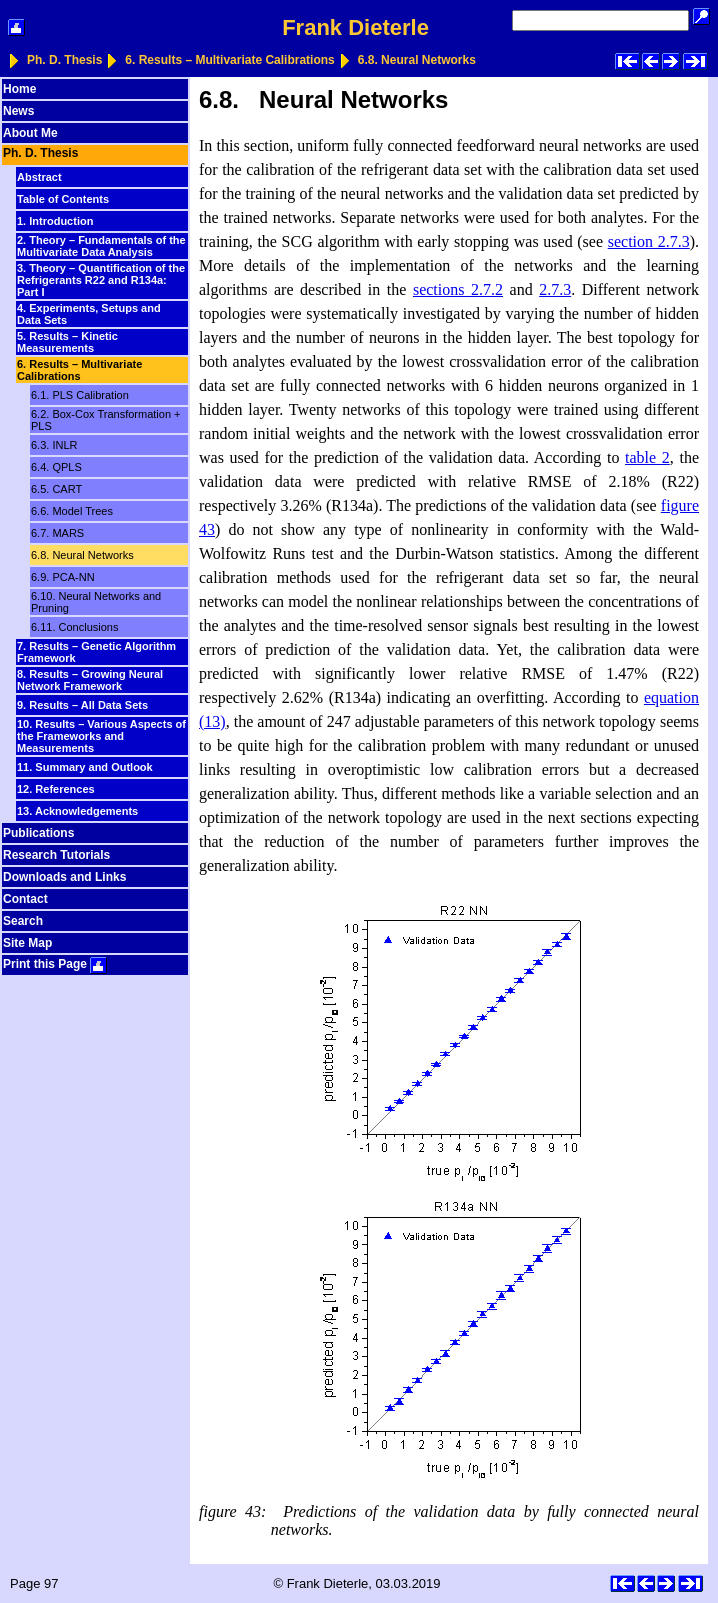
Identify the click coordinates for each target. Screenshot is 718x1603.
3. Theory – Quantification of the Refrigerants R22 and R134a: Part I (101, 280)
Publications (38, 833)
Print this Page (55, 964)
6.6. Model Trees (72, 511)
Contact (25, 899)
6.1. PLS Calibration (80, 395)
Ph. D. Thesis (64, 60)
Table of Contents (63, 199)
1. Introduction (55, 221)
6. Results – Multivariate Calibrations (229, 60)
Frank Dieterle (355, 27)
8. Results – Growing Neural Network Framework (90, 680)
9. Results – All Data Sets (82, 705)
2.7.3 (555, 289)
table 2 (647, 457)
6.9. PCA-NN (63, 577)
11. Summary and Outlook (85, 767)
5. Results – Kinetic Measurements (67, 342)
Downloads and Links (64, 877)
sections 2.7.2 (458, 289)
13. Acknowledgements (77, 811)
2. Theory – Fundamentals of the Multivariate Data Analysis (101, 246)
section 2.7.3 (649, 241)
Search (23, 921)
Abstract (39, 177)
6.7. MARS (57, 533)
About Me (30, 133)
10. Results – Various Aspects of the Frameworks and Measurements (101, 736)
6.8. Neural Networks (417, 60)
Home (19, 89)
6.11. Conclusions (74, 627)
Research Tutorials (56, 855)
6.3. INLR (54, 445)
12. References (56, 789)
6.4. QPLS (56, 467)
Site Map (27, 943)
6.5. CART (56, 489)
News (18, 111)
